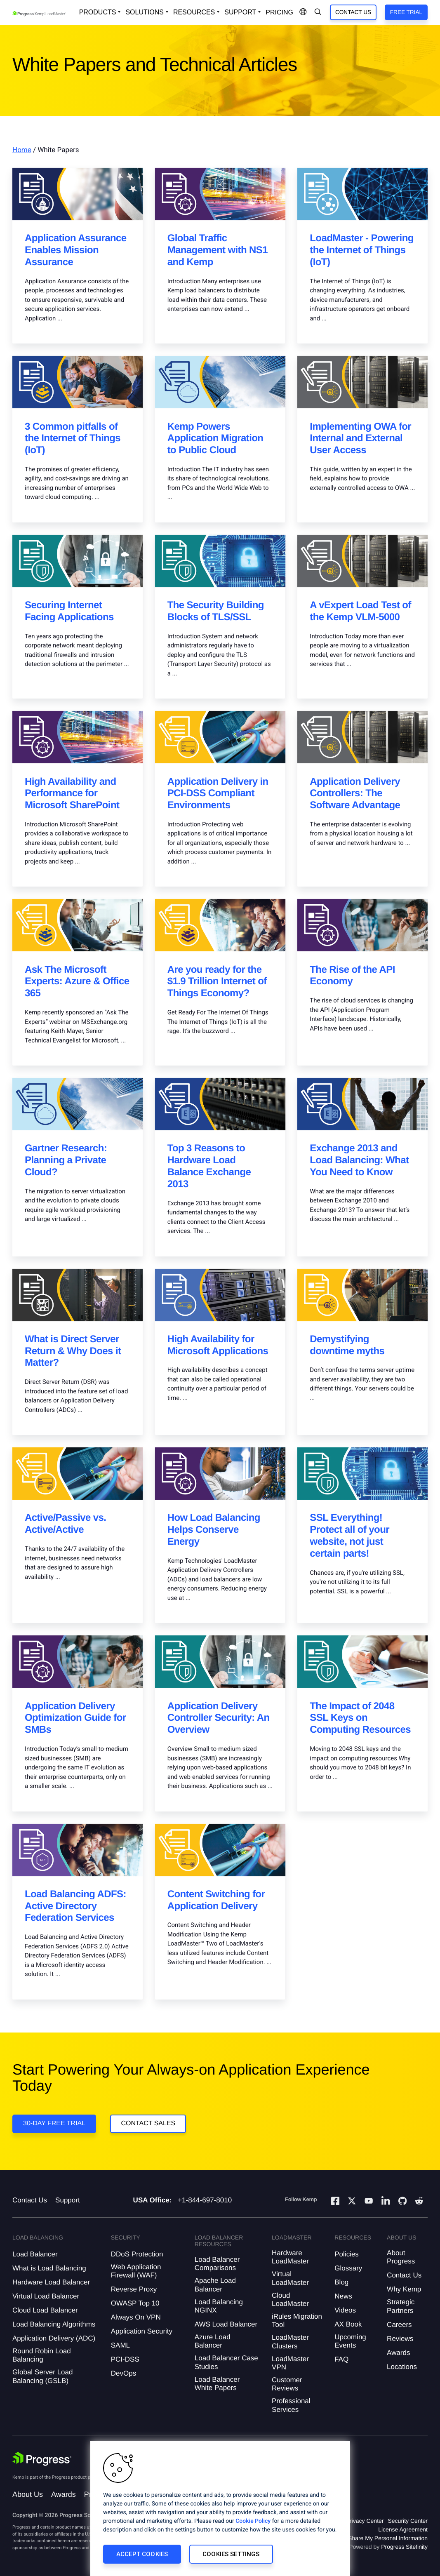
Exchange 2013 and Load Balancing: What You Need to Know (359, 1160)
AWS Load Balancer (226, 2324)
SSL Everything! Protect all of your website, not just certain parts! (349, 1535)
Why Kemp (404, 2289)
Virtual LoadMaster (290, 2278)
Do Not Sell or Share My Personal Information (369, 2538)
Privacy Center (365, 2520)
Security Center (408, 2520)
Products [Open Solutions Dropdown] (97, 12)
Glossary (348, 2268)
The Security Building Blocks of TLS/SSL (215, 611)
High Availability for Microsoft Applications (217, 1345)
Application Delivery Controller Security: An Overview (218, 1718)
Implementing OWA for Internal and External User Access (360, 438)
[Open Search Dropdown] (318, 12)
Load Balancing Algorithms (53, 2324)
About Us (27, 2494)
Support (67, 2200)
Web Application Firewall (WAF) (136, 2271)
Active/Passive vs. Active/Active (65, 1523)
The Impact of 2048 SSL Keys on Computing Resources (360, 1718)
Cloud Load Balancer (45, 2310)
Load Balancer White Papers (217, 2384)
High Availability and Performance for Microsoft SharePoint (72, 793)
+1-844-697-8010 (205, 2200)
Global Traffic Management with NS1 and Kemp (217, 250)
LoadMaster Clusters (290, 2342)
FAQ (341, 2359)
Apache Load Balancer (215, 2285)
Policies (346, 2254)
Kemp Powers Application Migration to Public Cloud (215, 438)
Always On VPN (136, 2317)
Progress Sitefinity (404, 2546)
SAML (120, 2345)
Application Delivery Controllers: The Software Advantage (355, 793)
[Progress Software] (42, 2459)
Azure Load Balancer (213, 2341)
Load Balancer (35, 2254)
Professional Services (291, 2405)
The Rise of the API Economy (352, 975)
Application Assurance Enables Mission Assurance (76, 250)
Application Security (141, 2331)
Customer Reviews (287, 2384)
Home (21, 150)
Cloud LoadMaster (290, 2299)
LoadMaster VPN (290, 2363)
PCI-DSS (125, 2359)
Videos (345, 2310)
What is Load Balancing (49, 2268)
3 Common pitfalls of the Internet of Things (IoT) (72, 438)
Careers (399, 2325)
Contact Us (353, 12)
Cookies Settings (230, 2554)
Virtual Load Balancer (45, 2296)
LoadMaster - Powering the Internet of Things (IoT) (361, 250)
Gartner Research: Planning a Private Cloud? (66, 1160)
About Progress (401, 2257)
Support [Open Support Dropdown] (240, 12)
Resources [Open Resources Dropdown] (194, 12)
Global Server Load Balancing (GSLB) (42, 2376)
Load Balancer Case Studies (226, 2362)
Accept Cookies (142, 2554)
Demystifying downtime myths (347, 1345)
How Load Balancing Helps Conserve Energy (213, 1529)
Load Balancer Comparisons (217, 2264)
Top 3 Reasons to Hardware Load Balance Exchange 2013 (209, 1166)
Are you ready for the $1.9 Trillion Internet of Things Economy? (217, 981)
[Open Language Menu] (303, 12)
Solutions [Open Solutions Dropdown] (144, 12)
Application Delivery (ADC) (53, 2338)
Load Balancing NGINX (219, 2306)
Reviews (400, 2339)
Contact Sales (148, 2123)
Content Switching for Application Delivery (216, 1900)
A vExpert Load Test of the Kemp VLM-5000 (360, 611)
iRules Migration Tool (297, 2321)
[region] (220, 2508)
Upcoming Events (350, 2341)
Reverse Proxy (134, 2289)
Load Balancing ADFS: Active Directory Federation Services (75, 1906)
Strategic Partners (400, 2306)
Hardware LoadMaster (290, 2257)
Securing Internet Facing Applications (69, 611)
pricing (279, 12)
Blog (341, 2282)
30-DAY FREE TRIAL (54, 2123)
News (343, 2296)
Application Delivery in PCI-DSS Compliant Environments (217, 793)
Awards (398, 2353)
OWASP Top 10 (135, 2303)
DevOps (123, 2373)
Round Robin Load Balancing (41, 2355)
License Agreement (403, 2529)
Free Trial (406, 12)
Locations (402, 2367)
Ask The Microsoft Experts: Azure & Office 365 (77, 981)
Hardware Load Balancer (51, 2282)
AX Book (348, 2324)
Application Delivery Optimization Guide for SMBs (75, 1718)
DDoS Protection (137, 2254)
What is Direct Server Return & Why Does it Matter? (73, 1351)
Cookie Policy (253, 2521)
